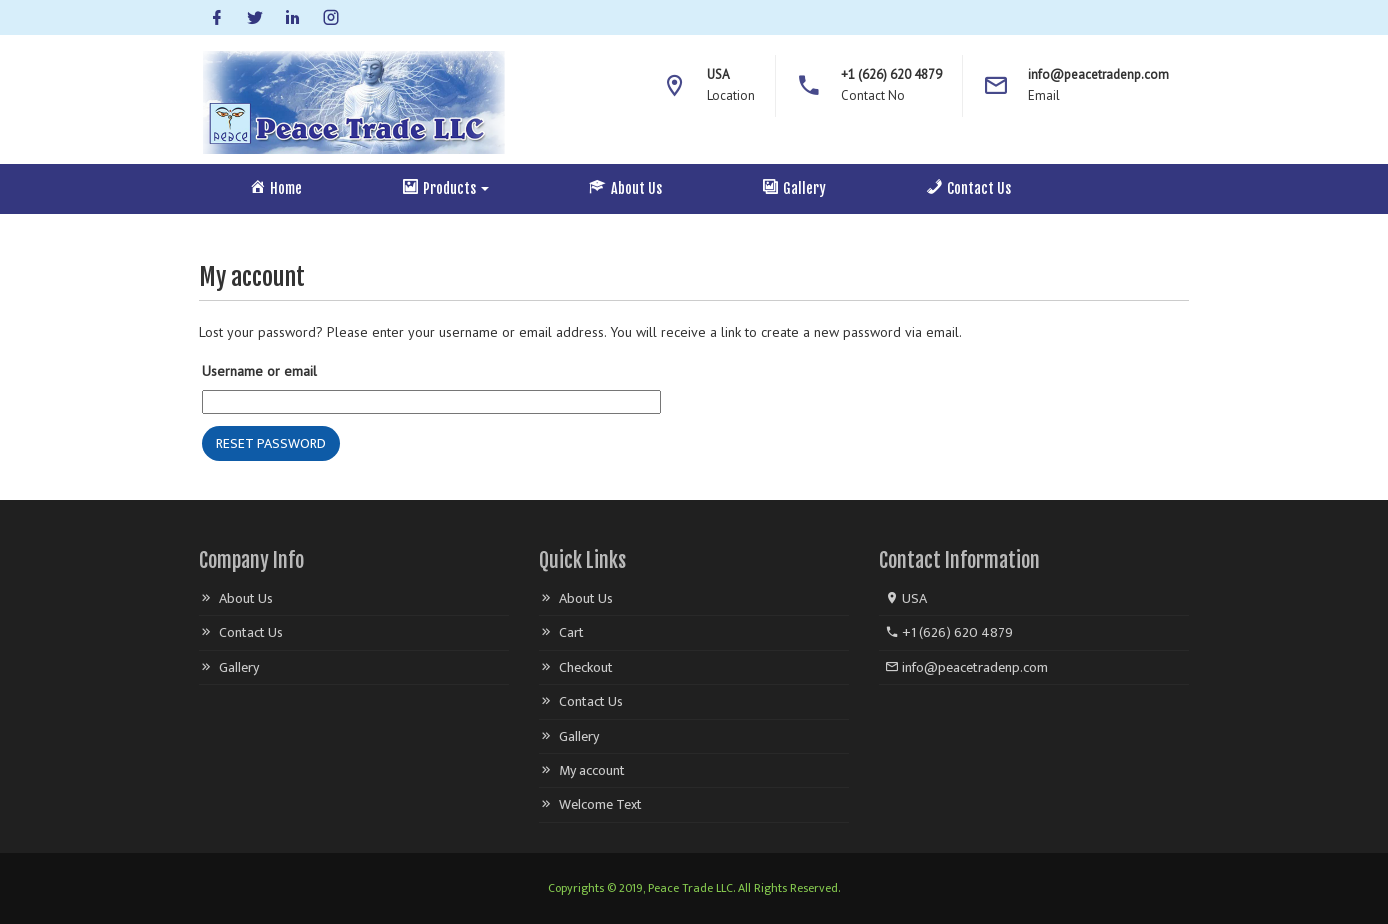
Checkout (586, 667)
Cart (571, 632)
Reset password (271, 443)
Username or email (259, 371)
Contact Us (251, 632)
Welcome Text (600, 804)
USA (906, 598)
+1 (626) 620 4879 (949, 632)
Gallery (239, 667)
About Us (246, 598)
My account (592, 770)
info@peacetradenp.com (966, 667)
